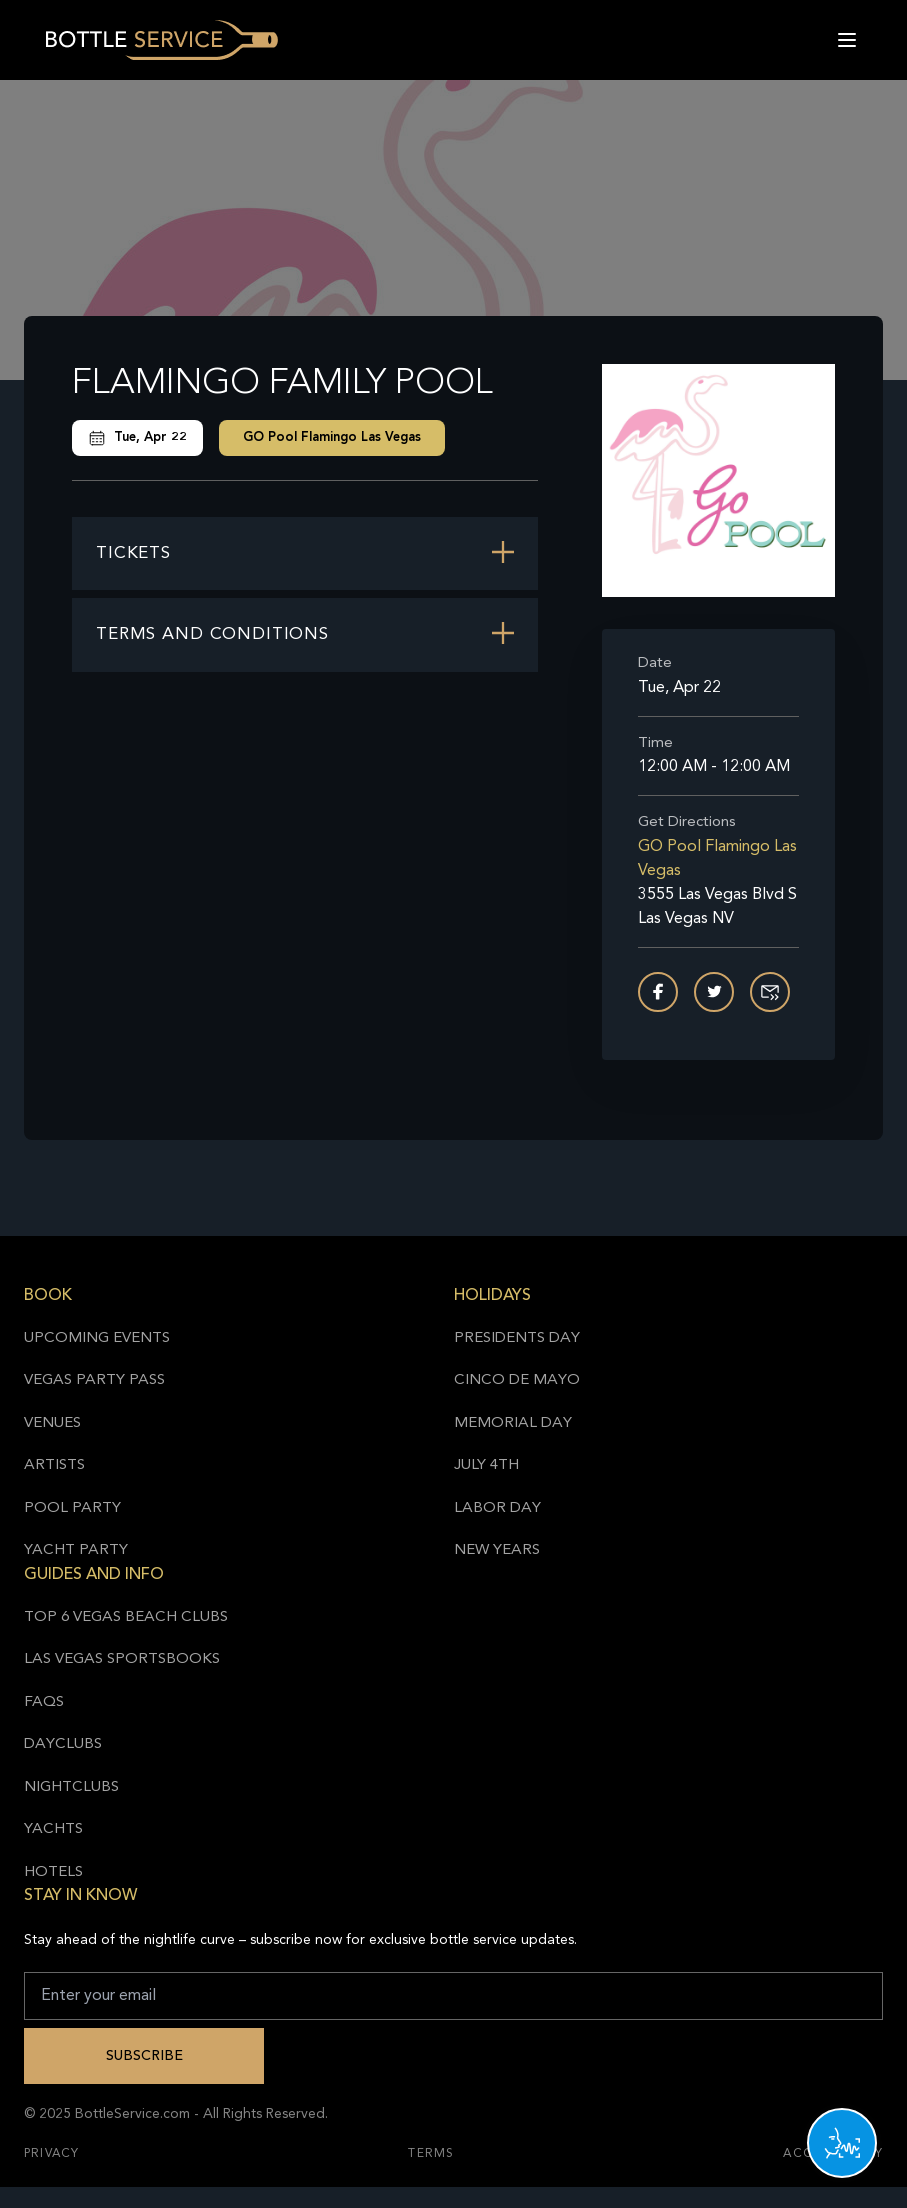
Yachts (53, 1829)
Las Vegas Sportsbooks (122, 1659)
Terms (431, 2154)
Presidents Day (517, 1338)
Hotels (53, 1872)
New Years (497, 1550)
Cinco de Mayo (517, 1380)
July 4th (486, 1465)
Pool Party (72, 1508)
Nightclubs (71, 1787)
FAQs (44, 1702)
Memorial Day (513, 1423)
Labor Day (497, 1508)
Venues (52, 1423)
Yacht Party (76, 1550)
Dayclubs (63, 1744)
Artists (54, 1465)
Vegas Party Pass (94, 1380)
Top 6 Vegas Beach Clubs (126, 1617)
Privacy (51, 2154)
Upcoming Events (97, 1338)
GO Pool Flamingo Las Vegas (332, 437)
